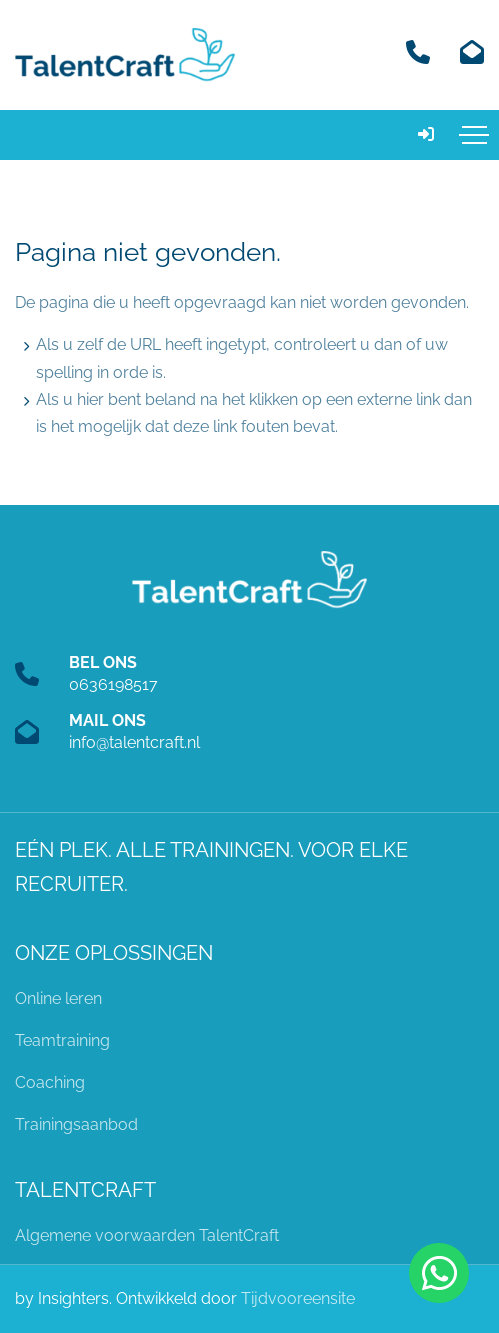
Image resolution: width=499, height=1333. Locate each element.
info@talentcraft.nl (134, 742)
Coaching (50, 1082)
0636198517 (113, 684)
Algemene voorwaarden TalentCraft (147, 1235)
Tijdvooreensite (298, 1298)
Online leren (58, 998)
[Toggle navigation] (474, 135)
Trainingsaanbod (76, 1124)
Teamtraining (62, 1040)
